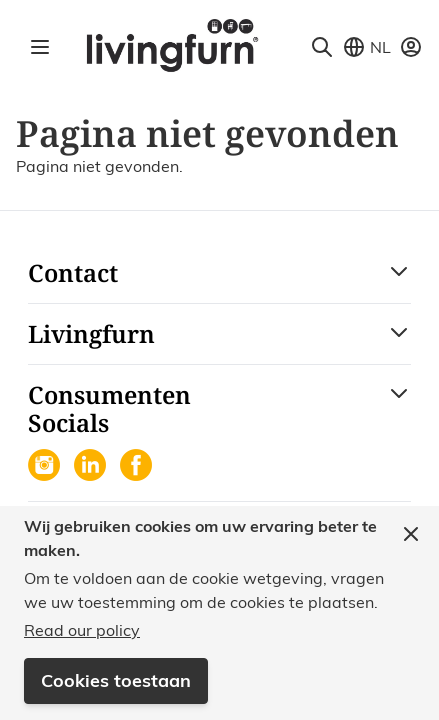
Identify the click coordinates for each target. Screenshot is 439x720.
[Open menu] (40, 47)
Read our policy (82, 630)
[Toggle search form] (322, 47)
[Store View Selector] (366, 47)
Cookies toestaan (116, 680)
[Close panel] (411, 534)
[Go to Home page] (171, 44)
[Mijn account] (411, 47)
